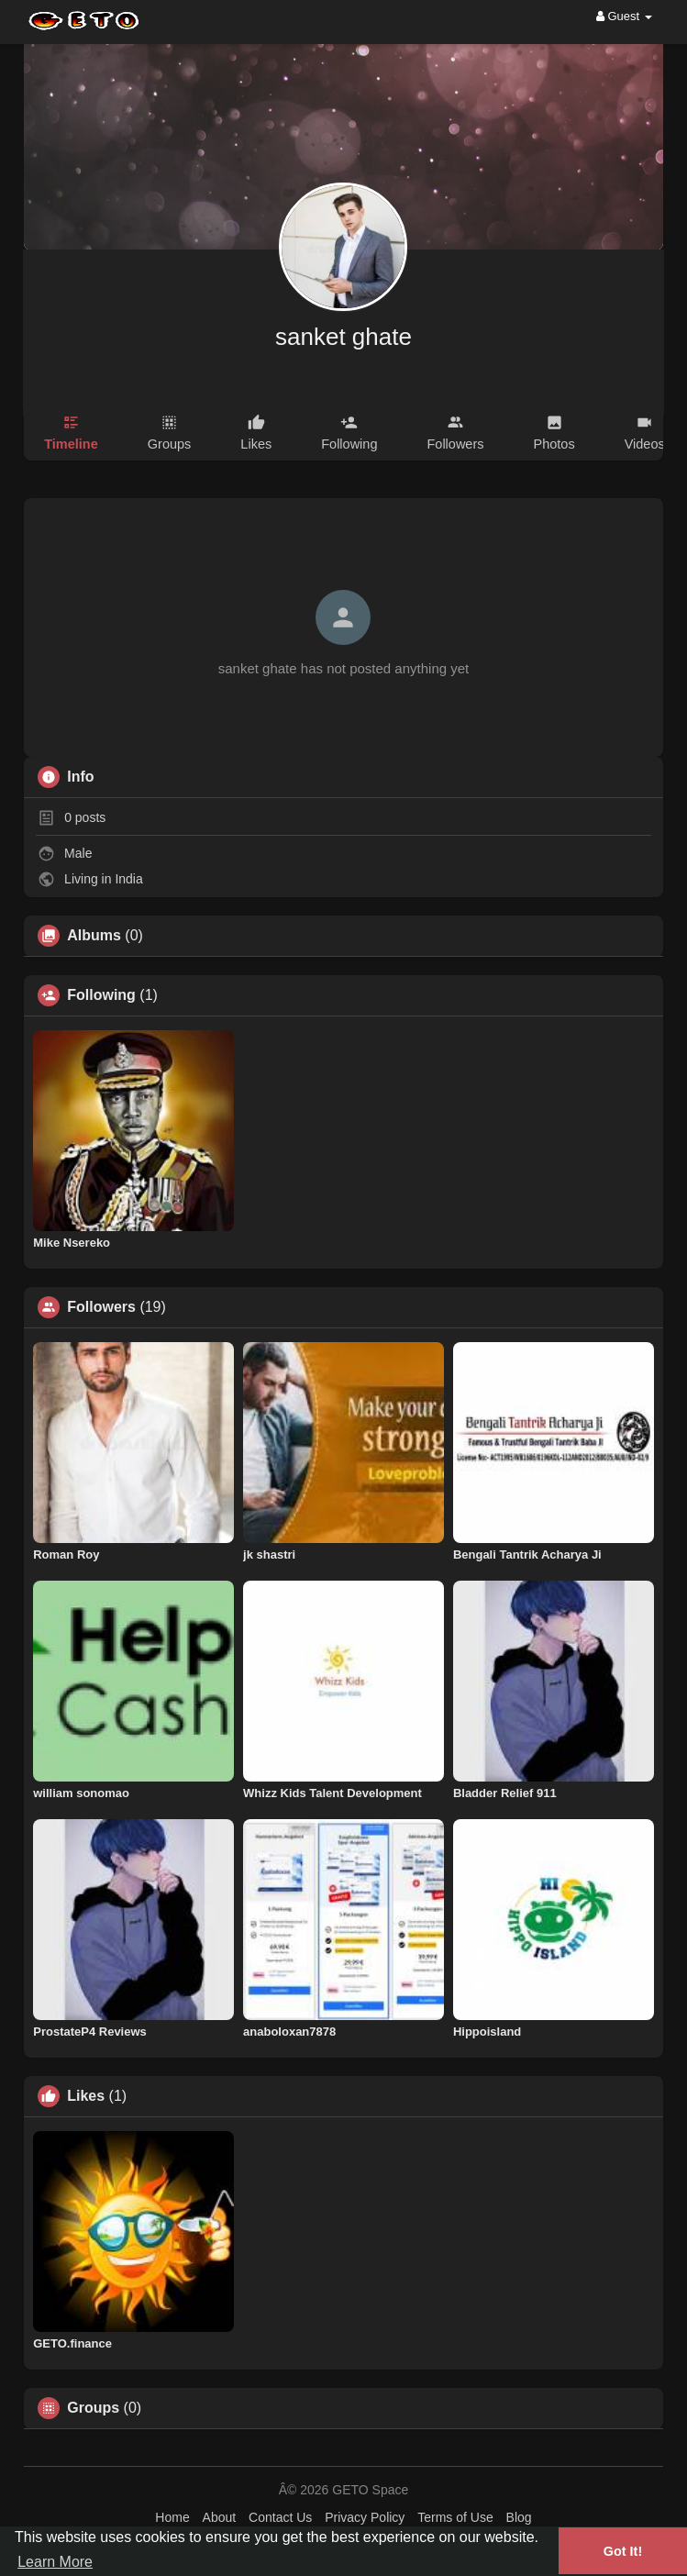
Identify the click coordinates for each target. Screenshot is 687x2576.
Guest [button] (624, 16)
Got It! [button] (623, 2551)
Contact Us (280, 2517)
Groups (93, 2408)
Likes (86, 2096)
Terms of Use (455, 2517)
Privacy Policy (364, 2517)
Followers (101, 1307)
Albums (94, 935)
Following (101, 995)
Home (172, 2517)
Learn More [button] (55, 2562)
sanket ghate (343, 336)
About (220, 2517)
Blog (519, 2517)
